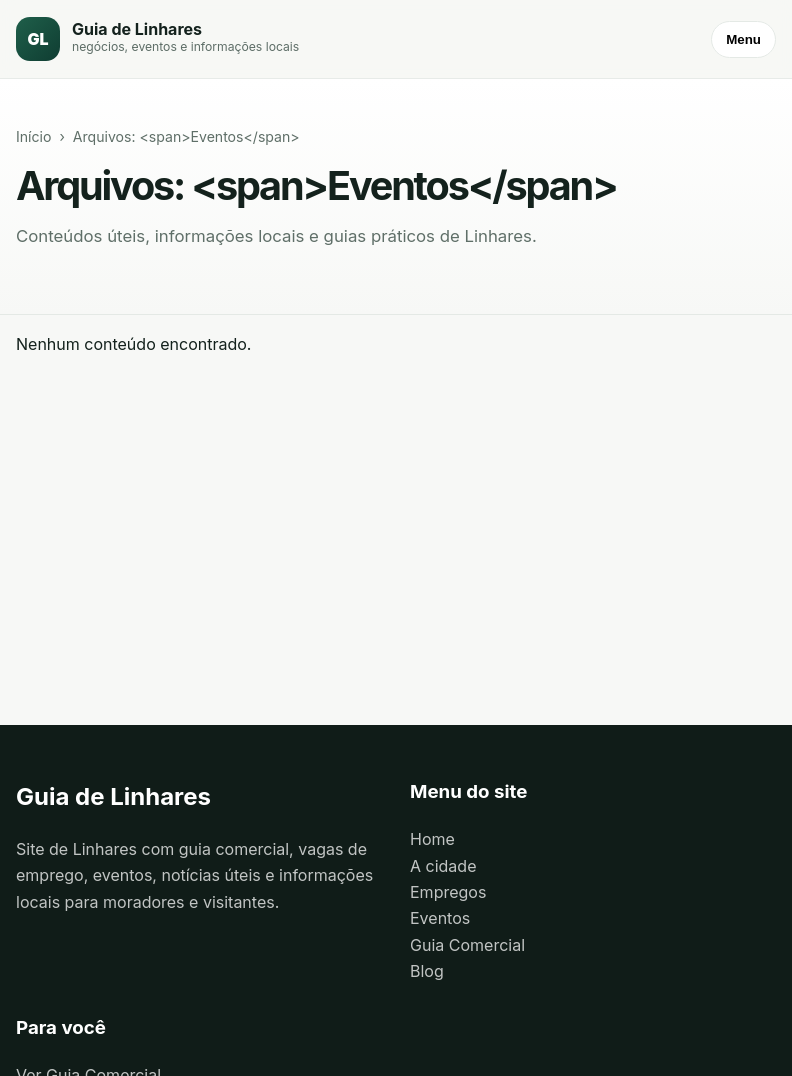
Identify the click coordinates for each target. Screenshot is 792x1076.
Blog (427, 971)
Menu (743, 39)
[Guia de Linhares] (157, 39)
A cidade (443, 866)
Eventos (440, 918)
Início (33, 136)
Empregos (448, 892)
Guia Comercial (467, 945)
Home (432, 839)
